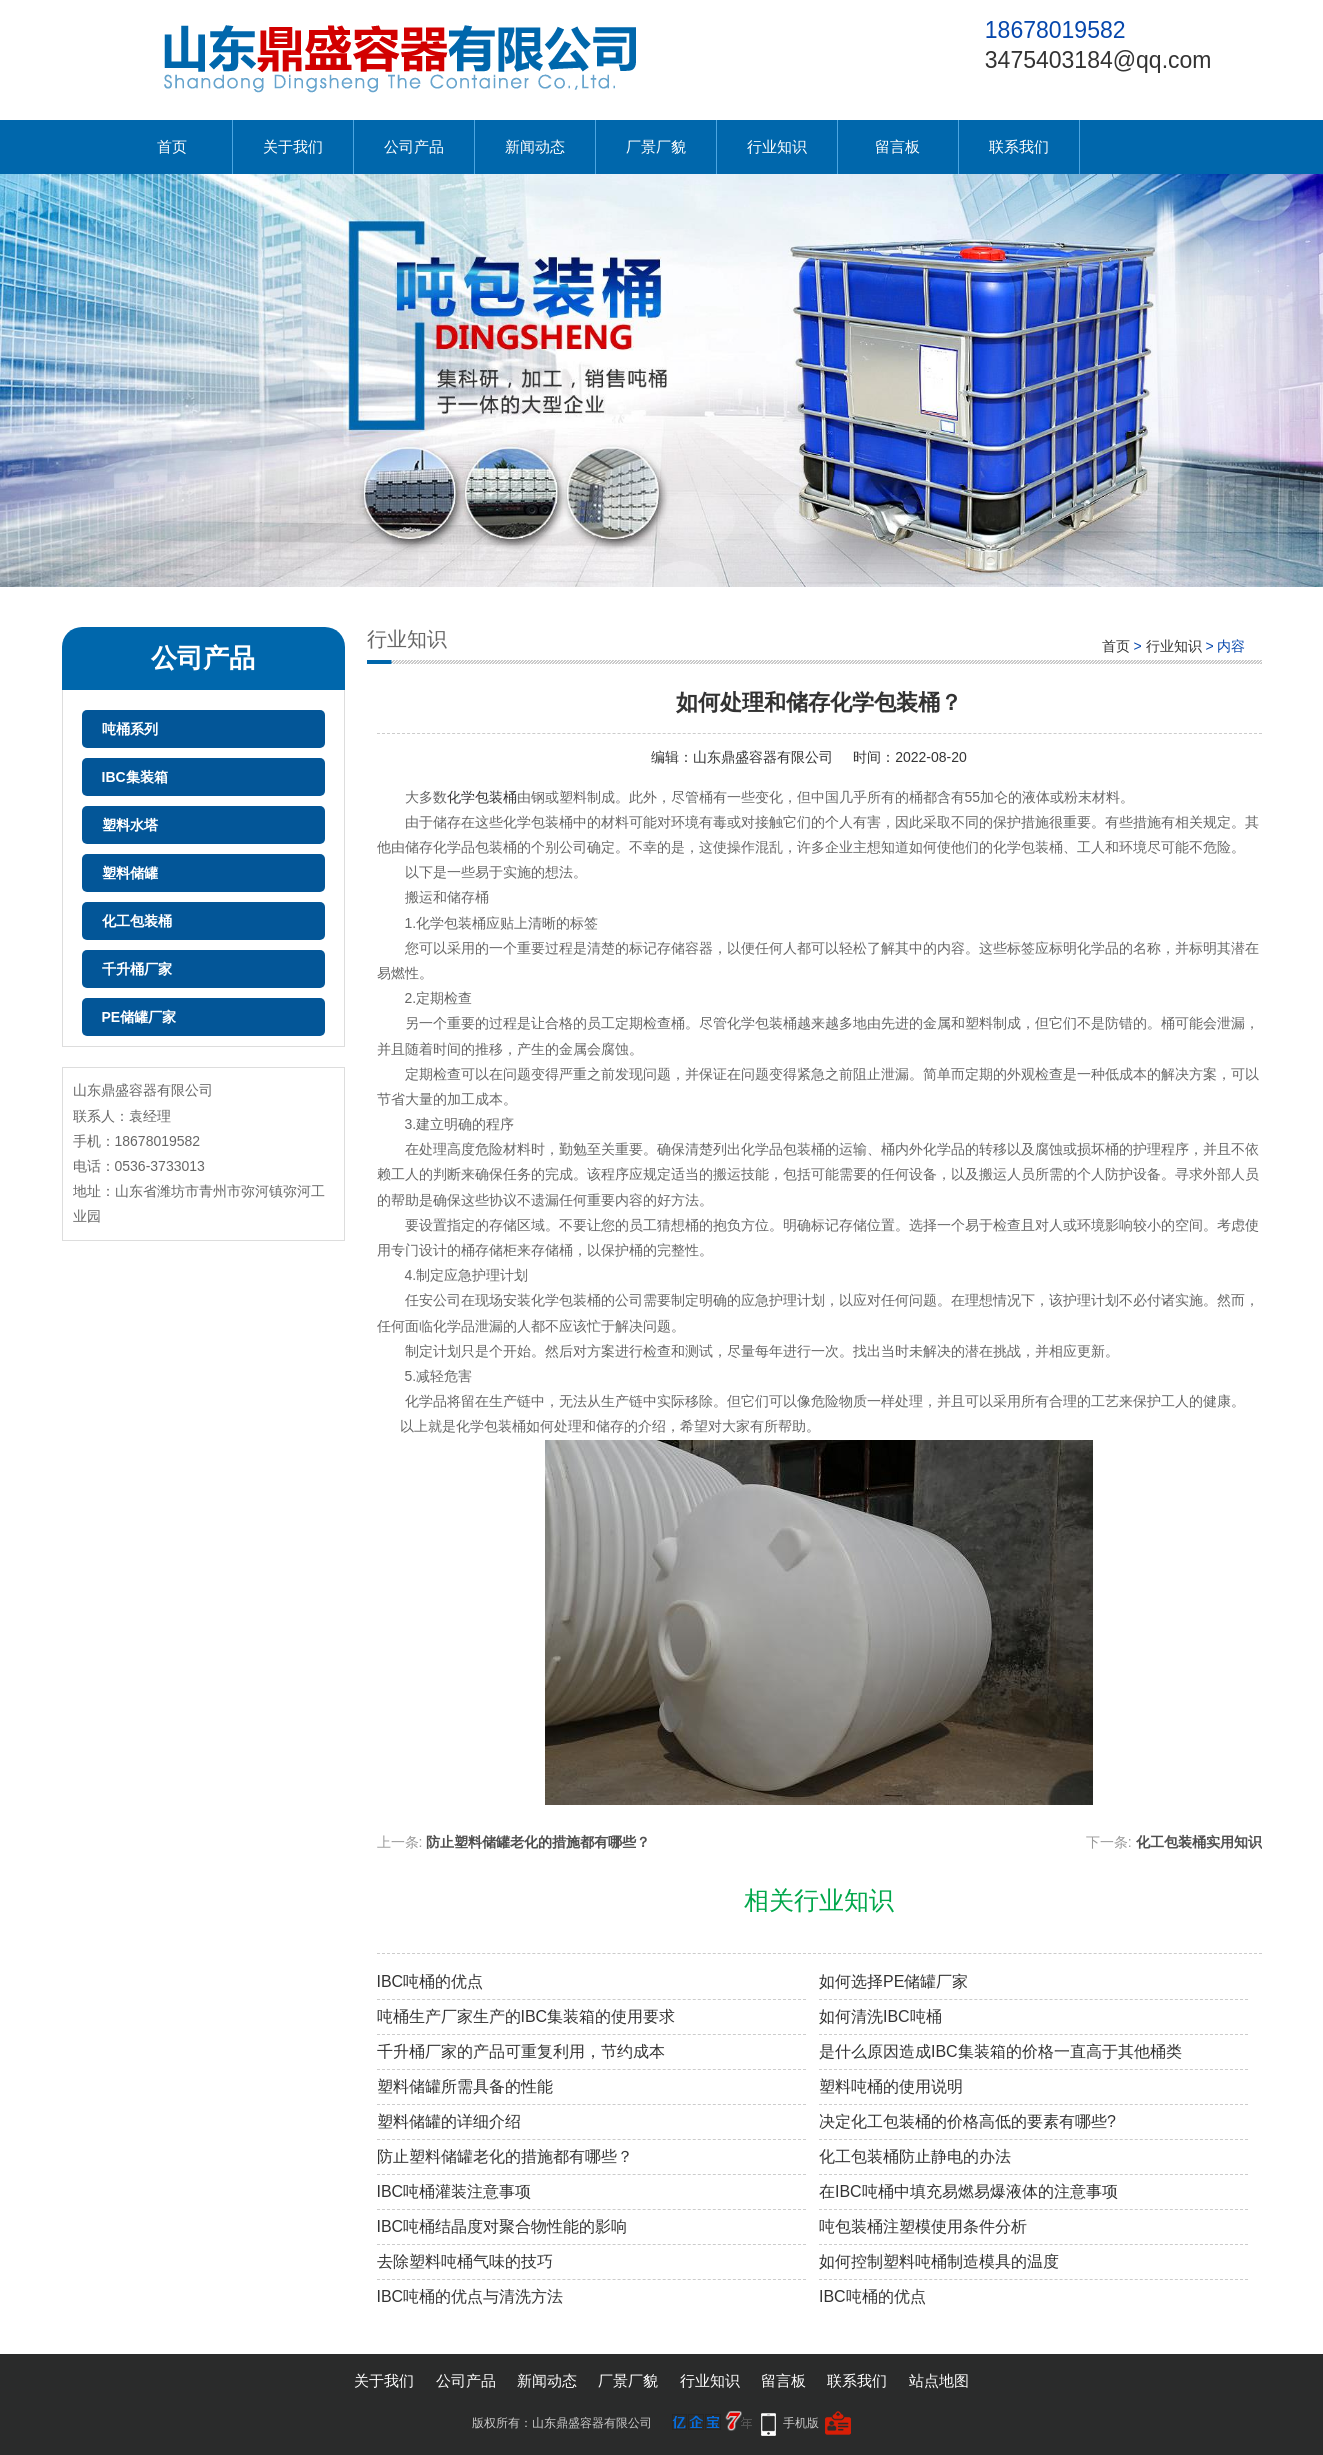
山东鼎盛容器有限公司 (763, 757)
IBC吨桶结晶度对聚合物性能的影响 (502, 2226)
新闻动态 (535, 146)
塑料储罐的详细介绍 (449, 2121)
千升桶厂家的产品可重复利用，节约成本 (521, 2051)
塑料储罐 (130, 873)
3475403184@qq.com (1098, 60)
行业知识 (777, 146)
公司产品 (414, 146)
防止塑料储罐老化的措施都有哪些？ (538, 1842)
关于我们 (293, 146)
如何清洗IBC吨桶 (880, 2016)
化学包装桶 (482, 797)
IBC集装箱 (135, 777)
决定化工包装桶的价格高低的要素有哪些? (967, 2121)
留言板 (897, 146)
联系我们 (1019, 146)
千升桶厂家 (137, 969)
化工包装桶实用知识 (1199, 1842)
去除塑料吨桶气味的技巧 (465, 2261)
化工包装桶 (137, 921)
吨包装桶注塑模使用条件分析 (923, 2226)
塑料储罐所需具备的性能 (465, 2086)
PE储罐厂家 (139, 1017)
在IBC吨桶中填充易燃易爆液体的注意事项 (968, 2191)
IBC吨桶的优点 (430, 1981)
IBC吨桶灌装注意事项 (454, 2191)
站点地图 (939, 2380)
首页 (172, 146)
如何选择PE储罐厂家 (893, 1981)
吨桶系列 (130, 729)
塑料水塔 (130, 825)
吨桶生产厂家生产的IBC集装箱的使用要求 (526, 2016)
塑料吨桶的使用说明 (891, 2086)
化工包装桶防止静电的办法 (915, 2156)
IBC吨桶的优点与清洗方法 (470, 2296)
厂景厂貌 (656, 146)
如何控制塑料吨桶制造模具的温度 (939, 2261)
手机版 (801, 2423)
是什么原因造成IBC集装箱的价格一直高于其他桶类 (1000, 2051)
